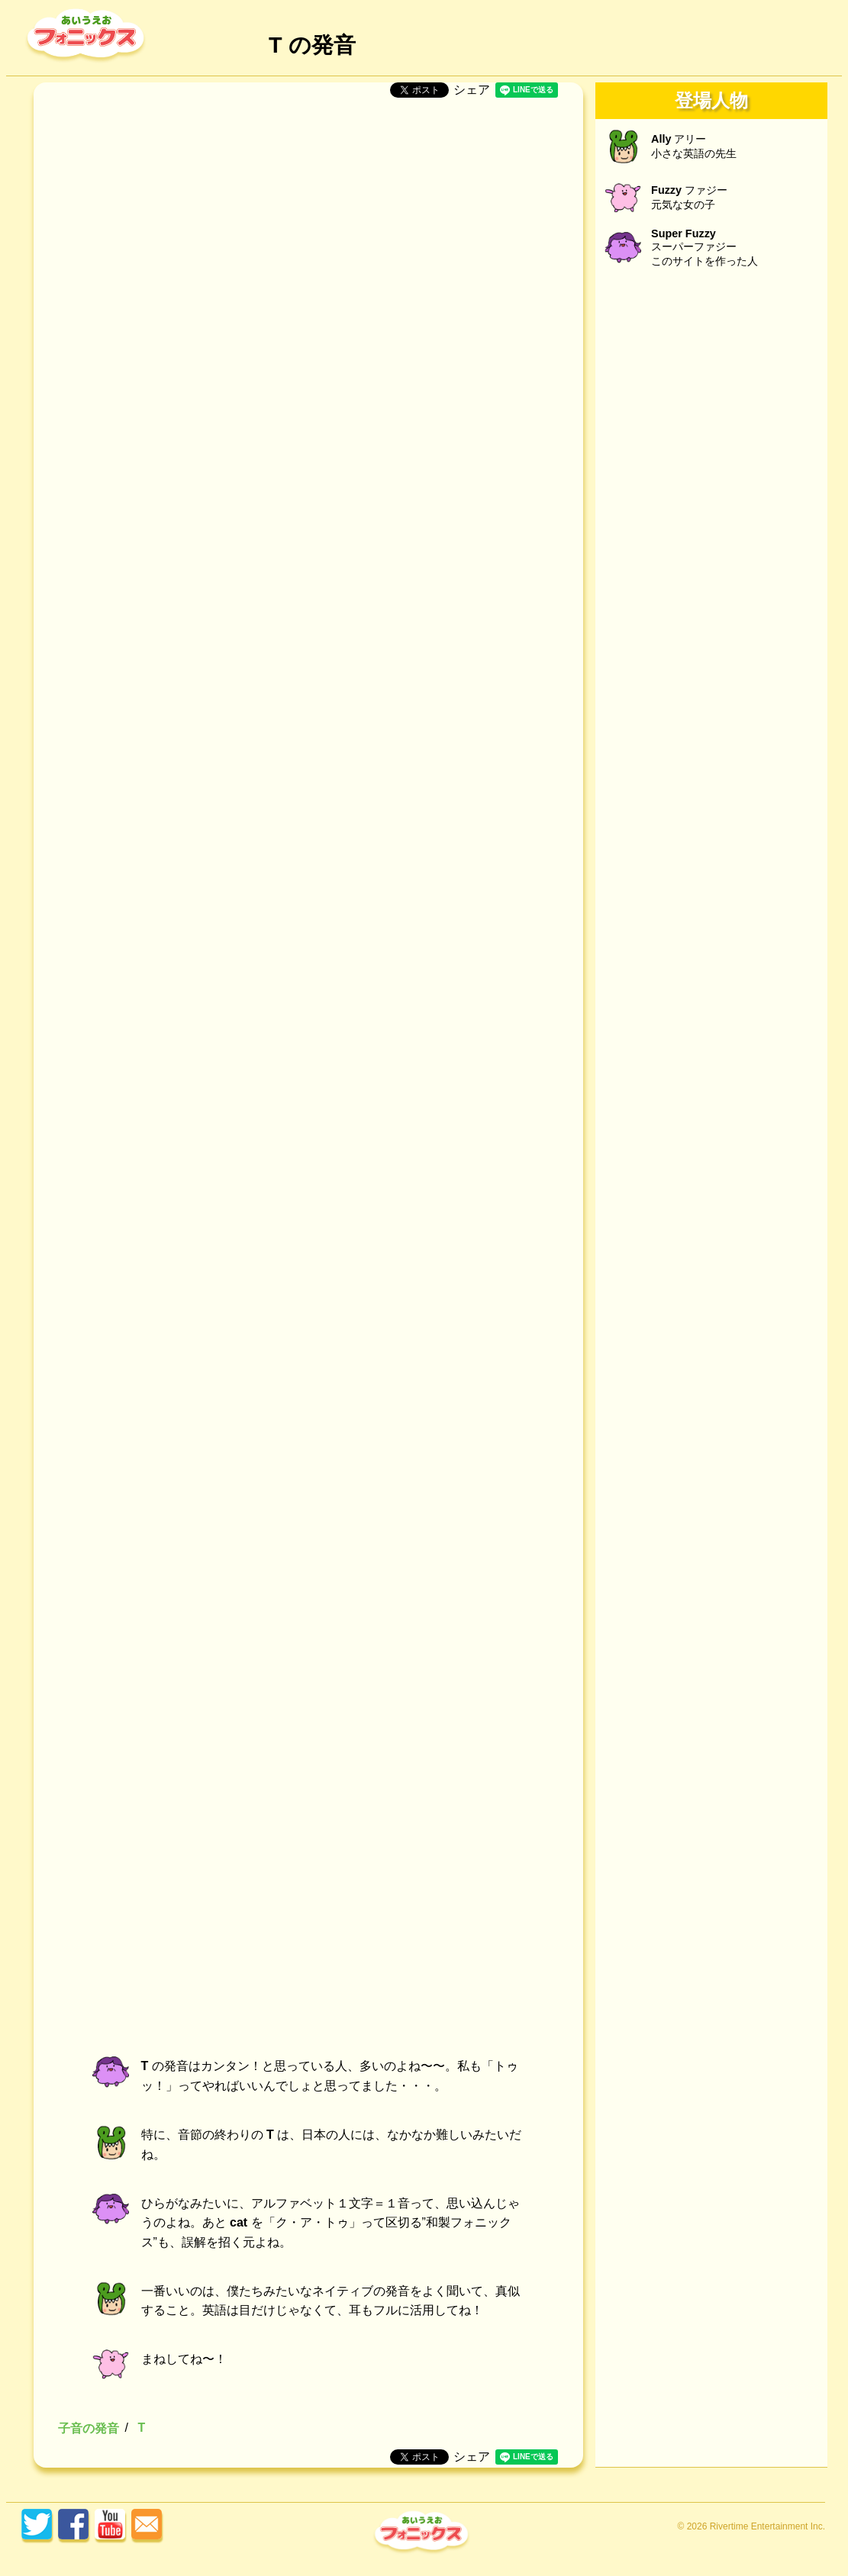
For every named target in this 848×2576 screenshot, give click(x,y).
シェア (471, 89)
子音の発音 (88, 2428)
